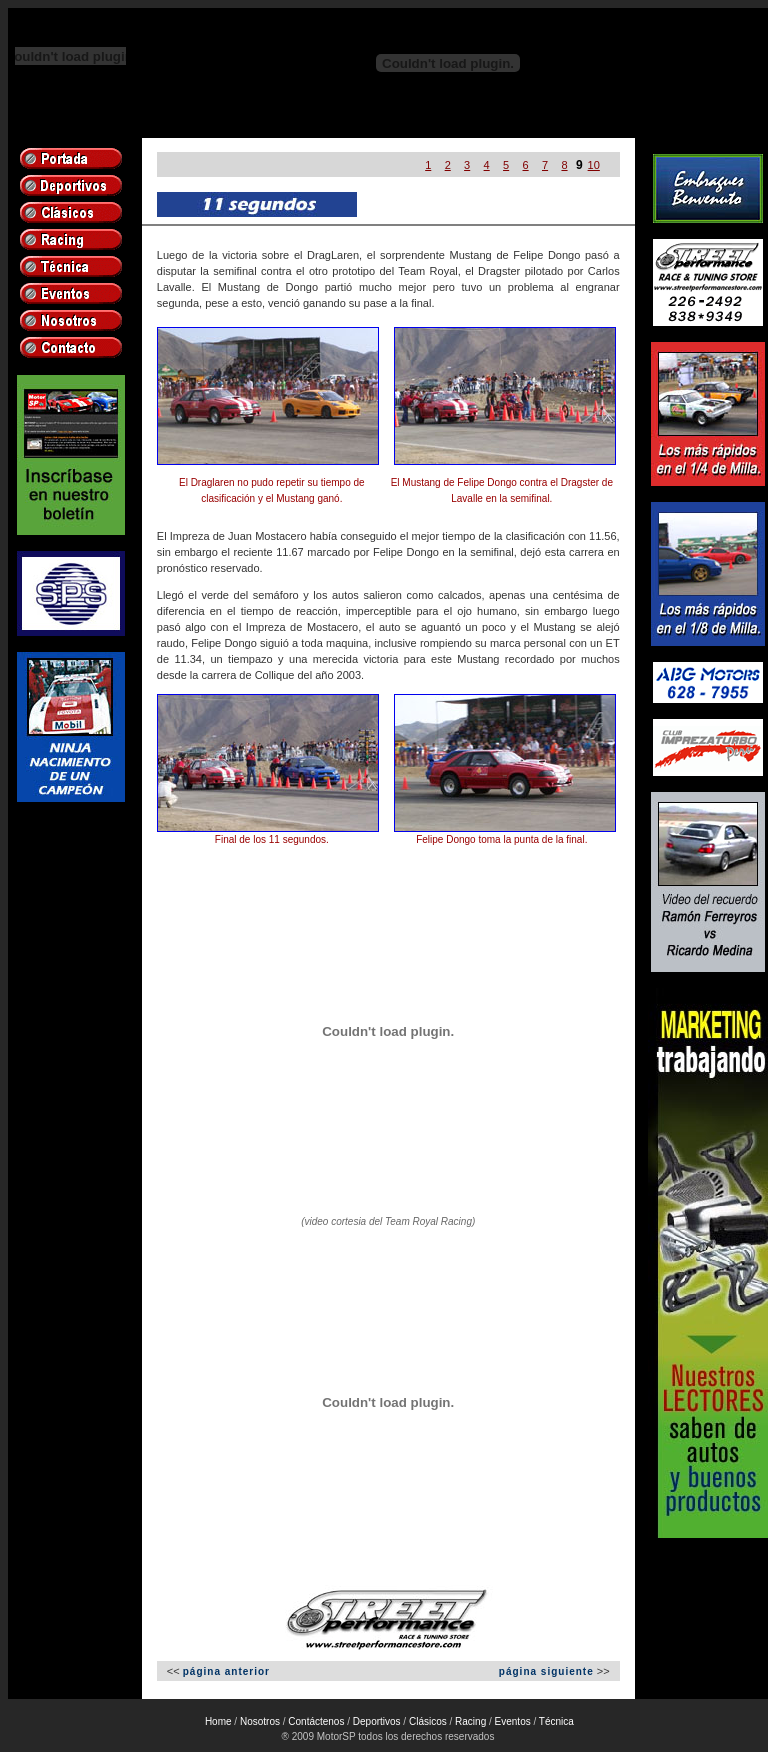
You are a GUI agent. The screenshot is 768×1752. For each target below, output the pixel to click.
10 (594, 165)
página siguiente (546, 1671)
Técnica (556, 1721)
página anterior (226, 1671)
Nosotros (260, 1721)
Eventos (513, 1721)
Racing (470, 1721)
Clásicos (428, 1721)
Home (218, 1721)
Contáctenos (316, 1721)
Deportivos (377, 1721)
